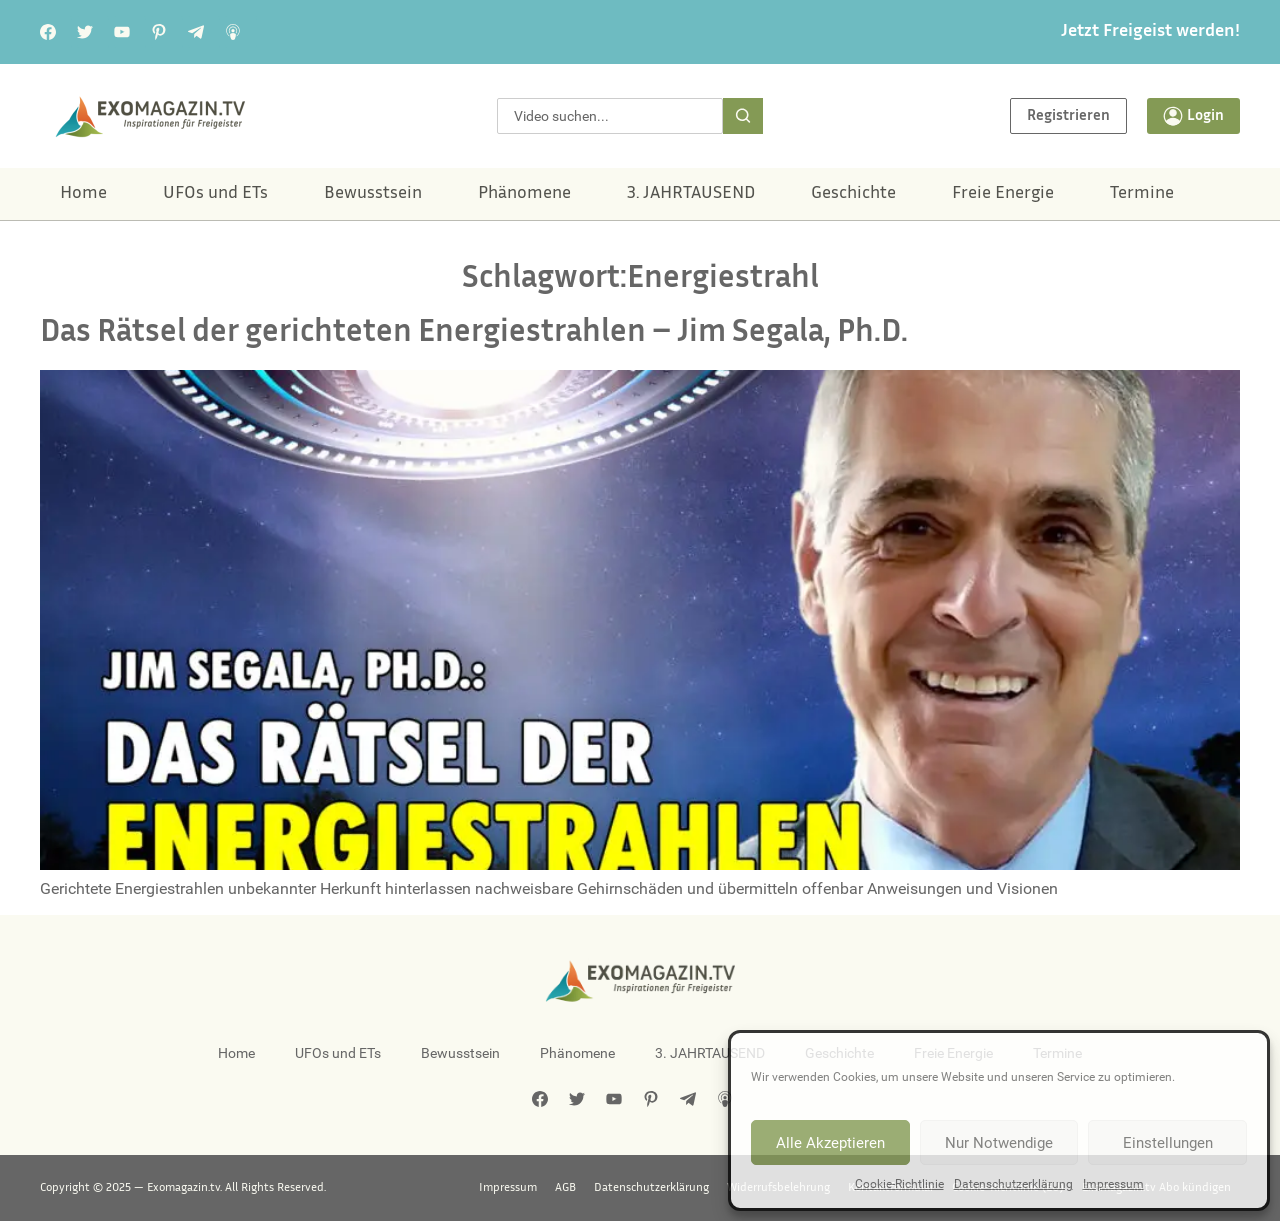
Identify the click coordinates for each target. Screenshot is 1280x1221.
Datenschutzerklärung (1013, 1184)
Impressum (1113, 1184)
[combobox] (610, 116)
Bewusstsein (373, 194)
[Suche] (743, 116)
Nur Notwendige (999, 1143)
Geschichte (853, 194)
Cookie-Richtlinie (899, 1184)
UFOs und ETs (215, 194)
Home (83, 194)
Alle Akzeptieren (830, 1143)
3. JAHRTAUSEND (691, 194)
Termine (1142, 194)
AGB (565, 1188)
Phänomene (524, 194)
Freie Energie (1003, 194)
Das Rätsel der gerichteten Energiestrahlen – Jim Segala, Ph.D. (474, 333)
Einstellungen (1168, 1143)
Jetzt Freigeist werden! (1150, 32)
